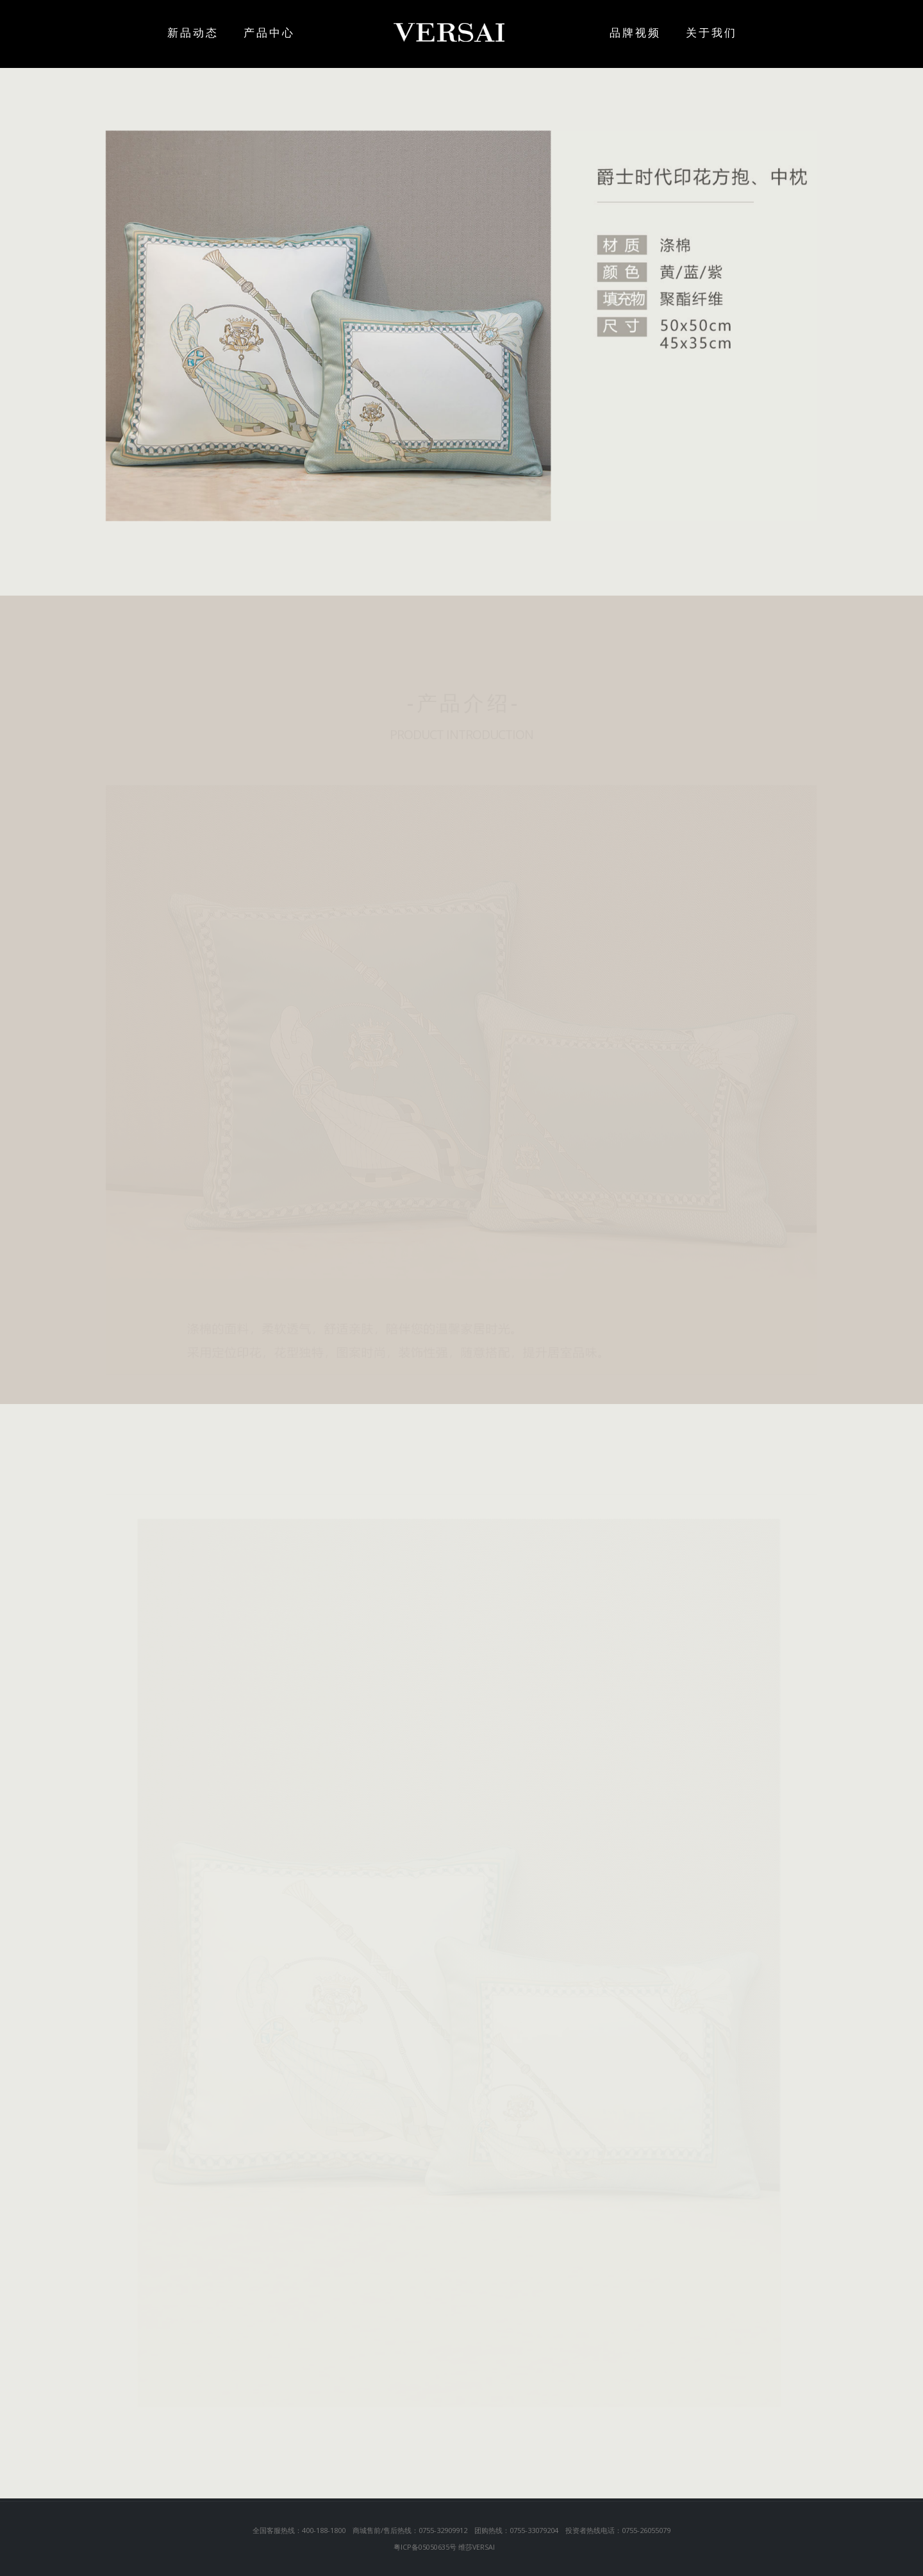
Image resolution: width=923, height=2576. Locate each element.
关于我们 (711, 32)
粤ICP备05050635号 (425, 2547)
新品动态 (193, 32)
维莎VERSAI (477, 2547)
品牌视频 (609, 32)
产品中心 (295, 32)
